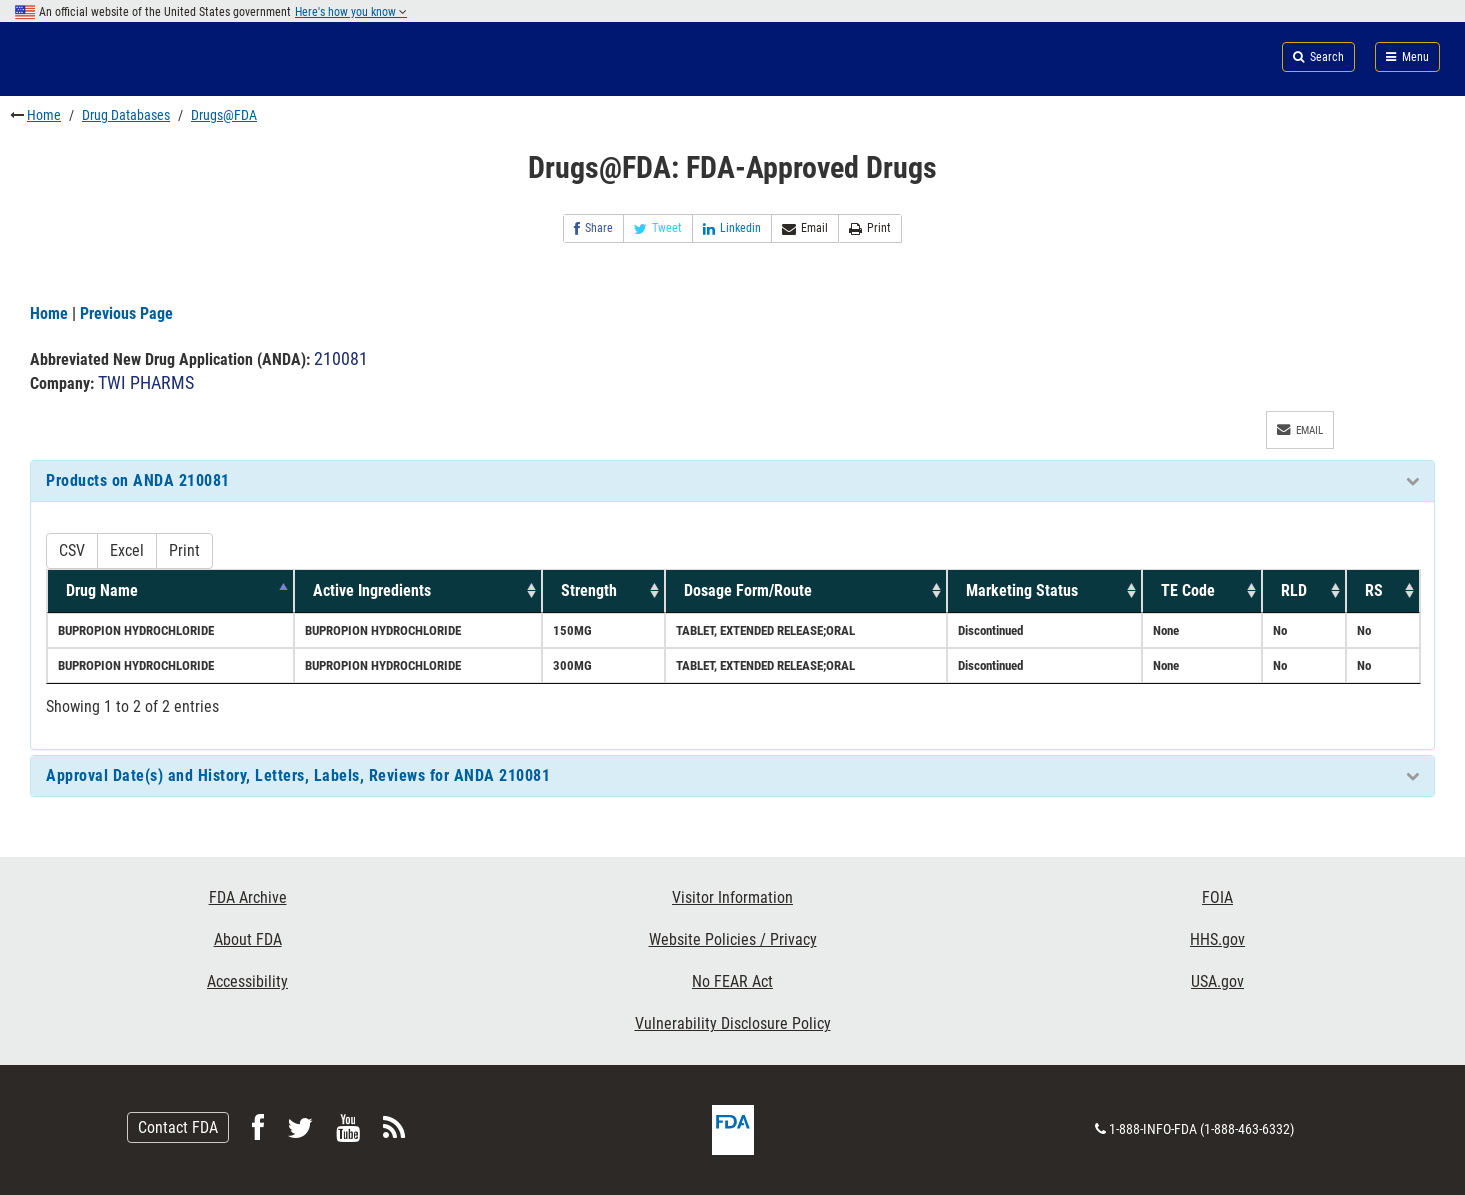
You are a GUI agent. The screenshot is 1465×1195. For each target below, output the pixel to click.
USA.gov (1217, 981)
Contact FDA (178, 1127)
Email (805, 228)
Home (44, 115)
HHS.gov (1217, 939)
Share (593, 228)
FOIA (1217, 897)
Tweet (658, 228)
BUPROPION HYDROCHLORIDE (136, 630)
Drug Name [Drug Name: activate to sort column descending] (102, 590)
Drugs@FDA (224, 115)
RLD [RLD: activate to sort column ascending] (1294, 590)
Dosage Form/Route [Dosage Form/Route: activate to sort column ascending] (748, 590)
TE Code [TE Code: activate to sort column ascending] (1188, 590)
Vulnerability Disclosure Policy (733, 1023)
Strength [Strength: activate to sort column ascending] (589, 590)
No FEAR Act (732, 981)
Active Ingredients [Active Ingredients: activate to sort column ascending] (372, 590)
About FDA (248, 939)
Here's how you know (351, 12)
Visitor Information (732, 897)
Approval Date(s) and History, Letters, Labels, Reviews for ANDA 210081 (298, 775)
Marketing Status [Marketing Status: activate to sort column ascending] (1022, 590)
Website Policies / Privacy (733, 939)
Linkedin (732, 228)
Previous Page (126, 313)
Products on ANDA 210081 (138, 480)
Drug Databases (126, 115)
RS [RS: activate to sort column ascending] (1374, 590)
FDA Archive (248, 897)
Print (870, 228)
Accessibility (247, 981)
